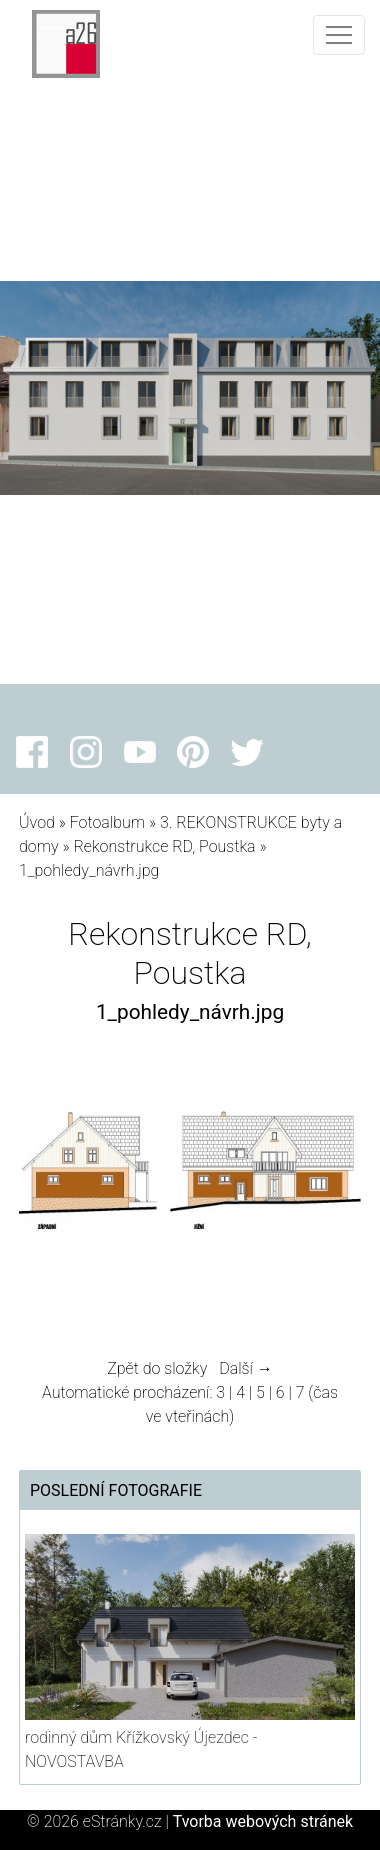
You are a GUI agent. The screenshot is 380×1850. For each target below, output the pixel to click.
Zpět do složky (157, 1368)
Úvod (37, 822)
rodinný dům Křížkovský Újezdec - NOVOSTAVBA (141, 1749)
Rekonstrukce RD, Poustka (164, 846)
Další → (246, 1368)
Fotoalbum (107, 822)
